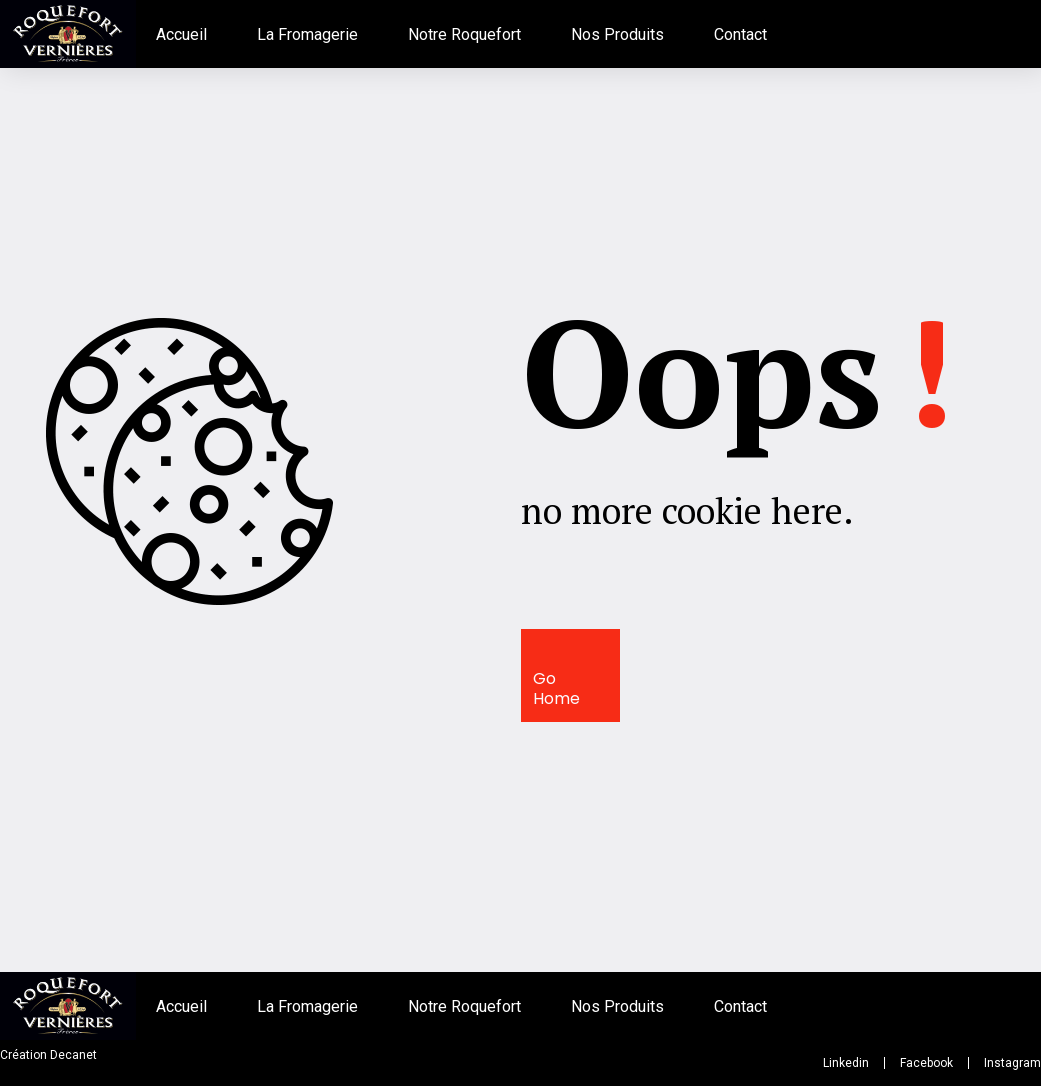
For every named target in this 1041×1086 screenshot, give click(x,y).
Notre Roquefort (464, 34)
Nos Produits (617, 34)
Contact (740, 34)
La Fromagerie (307, 34)
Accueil (181, 34)
